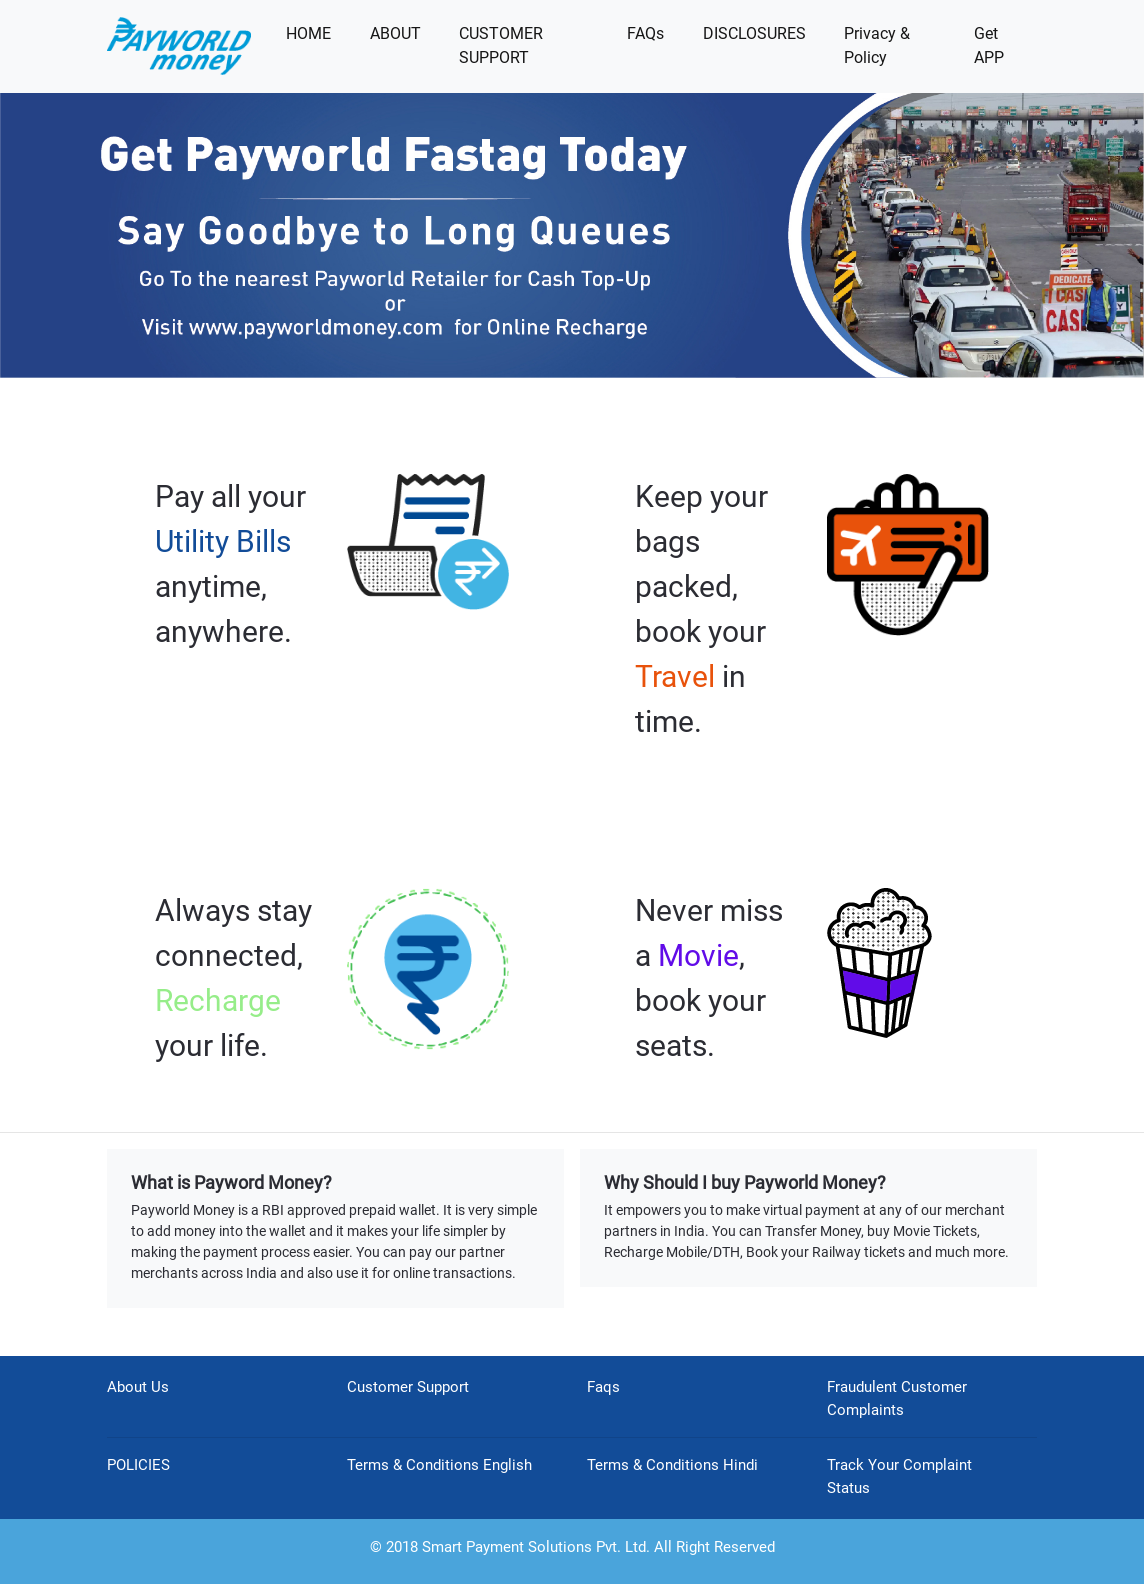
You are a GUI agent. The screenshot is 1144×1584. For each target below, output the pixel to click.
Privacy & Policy (877, 45)
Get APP (989, 45)
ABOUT (395, 33)
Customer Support (408, 1387)
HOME (308, 33)
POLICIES (138, 1465)
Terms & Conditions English (439, 1465)
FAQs (645, 33)
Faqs (603, 1387)
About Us (138, 1387)
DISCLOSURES (754, 33)
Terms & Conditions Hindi (672, 1465)
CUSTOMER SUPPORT (501, 45)
